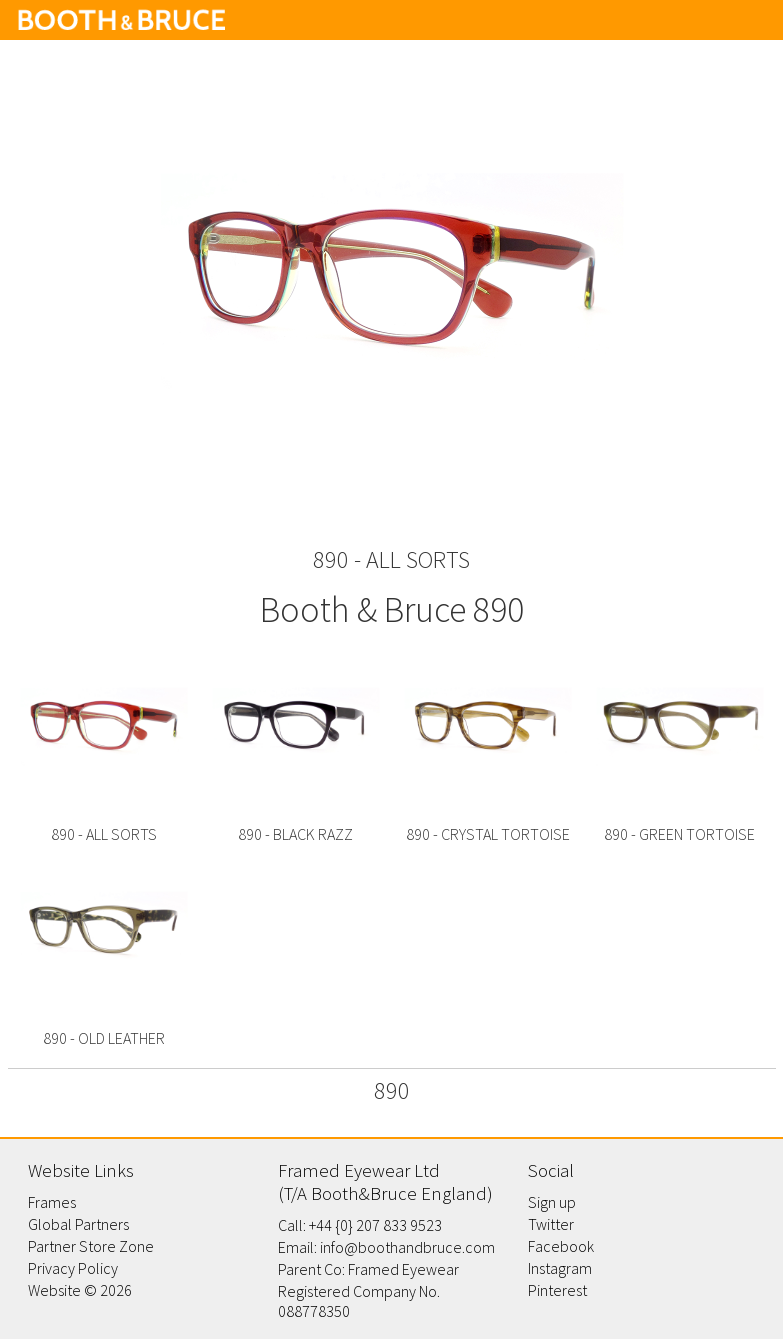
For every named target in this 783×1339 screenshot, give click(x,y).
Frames (52, 1202)
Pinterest (557, 1290)
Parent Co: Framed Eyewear (368, 1269)
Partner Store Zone (91, 1246)
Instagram (560, 1268)
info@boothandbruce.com (407, 1247)
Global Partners (78, 1224)
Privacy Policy (73, 1268)
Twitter (551, 1224)
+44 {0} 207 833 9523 (375, 1225)
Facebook (561, 1246)
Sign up (552, 1202)
